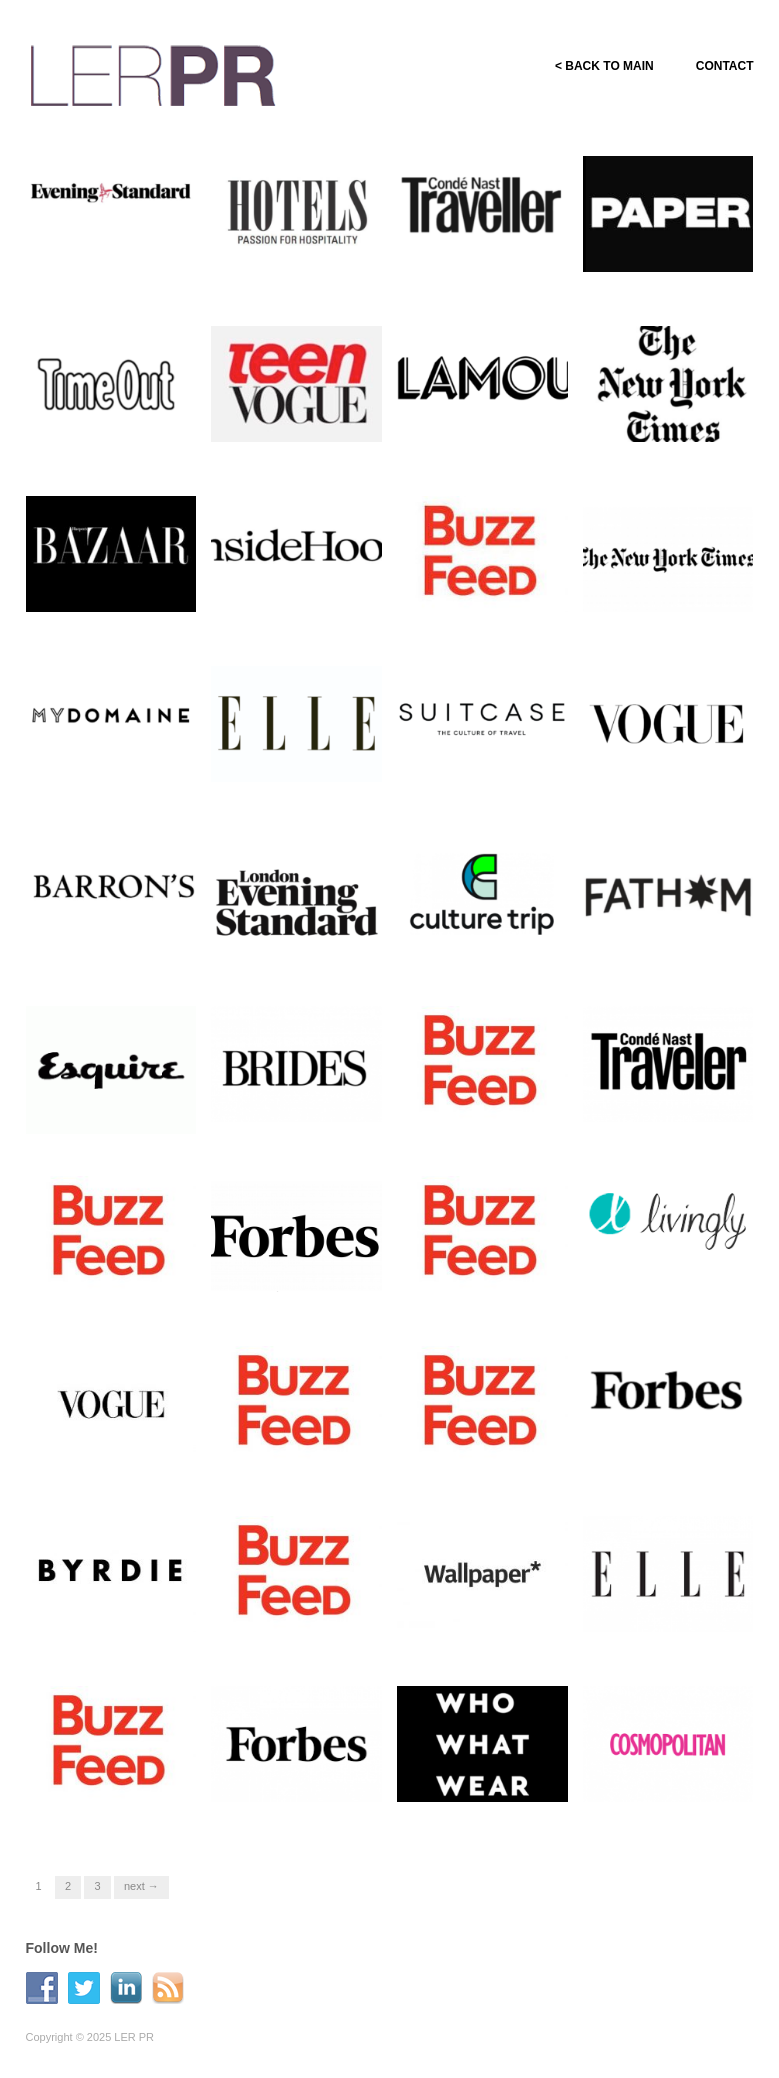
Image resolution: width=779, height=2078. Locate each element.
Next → (141, 1886)
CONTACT (725, 66)
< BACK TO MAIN (604, 66)
